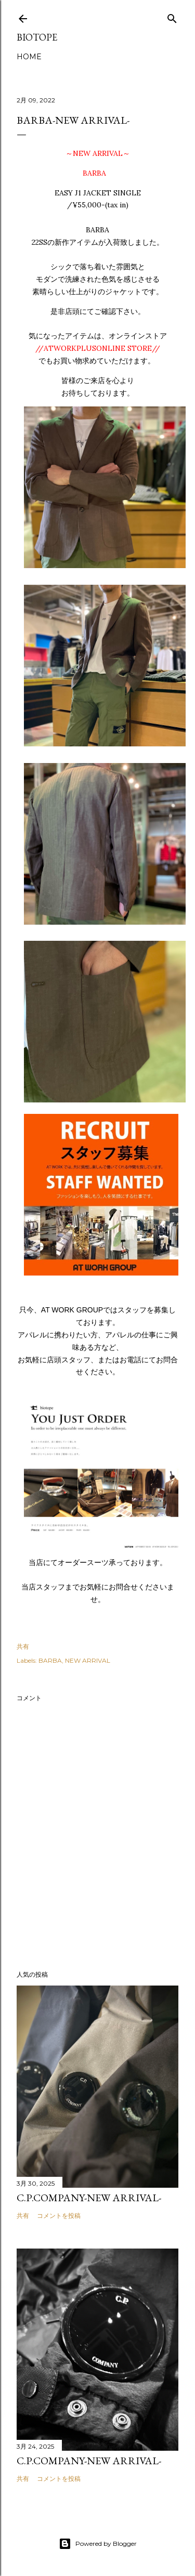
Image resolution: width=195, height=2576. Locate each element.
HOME (29, 56)
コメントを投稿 (59, 2215)
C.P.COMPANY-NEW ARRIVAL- (89, 2197)
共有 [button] (23, 1646)
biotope (37, 37)
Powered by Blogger (98, 2544)
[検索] (172, 16)
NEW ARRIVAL (87, 1660)
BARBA (50, 1660)
